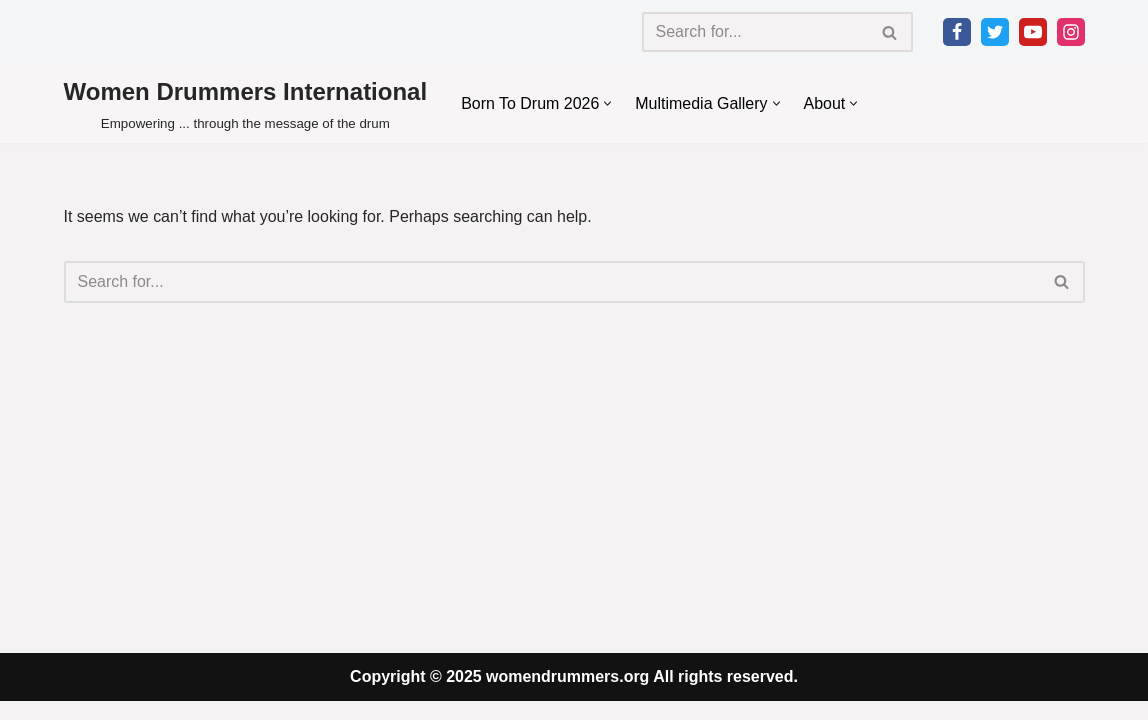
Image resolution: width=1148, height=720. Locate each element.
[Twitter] (995, 32)
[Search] (755, 32)
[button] (608, 103)
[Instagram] (1071, 32)
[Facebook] (957, 32)
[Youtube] (1033, 32)
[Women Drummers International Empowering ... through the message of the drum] (246, 103)
